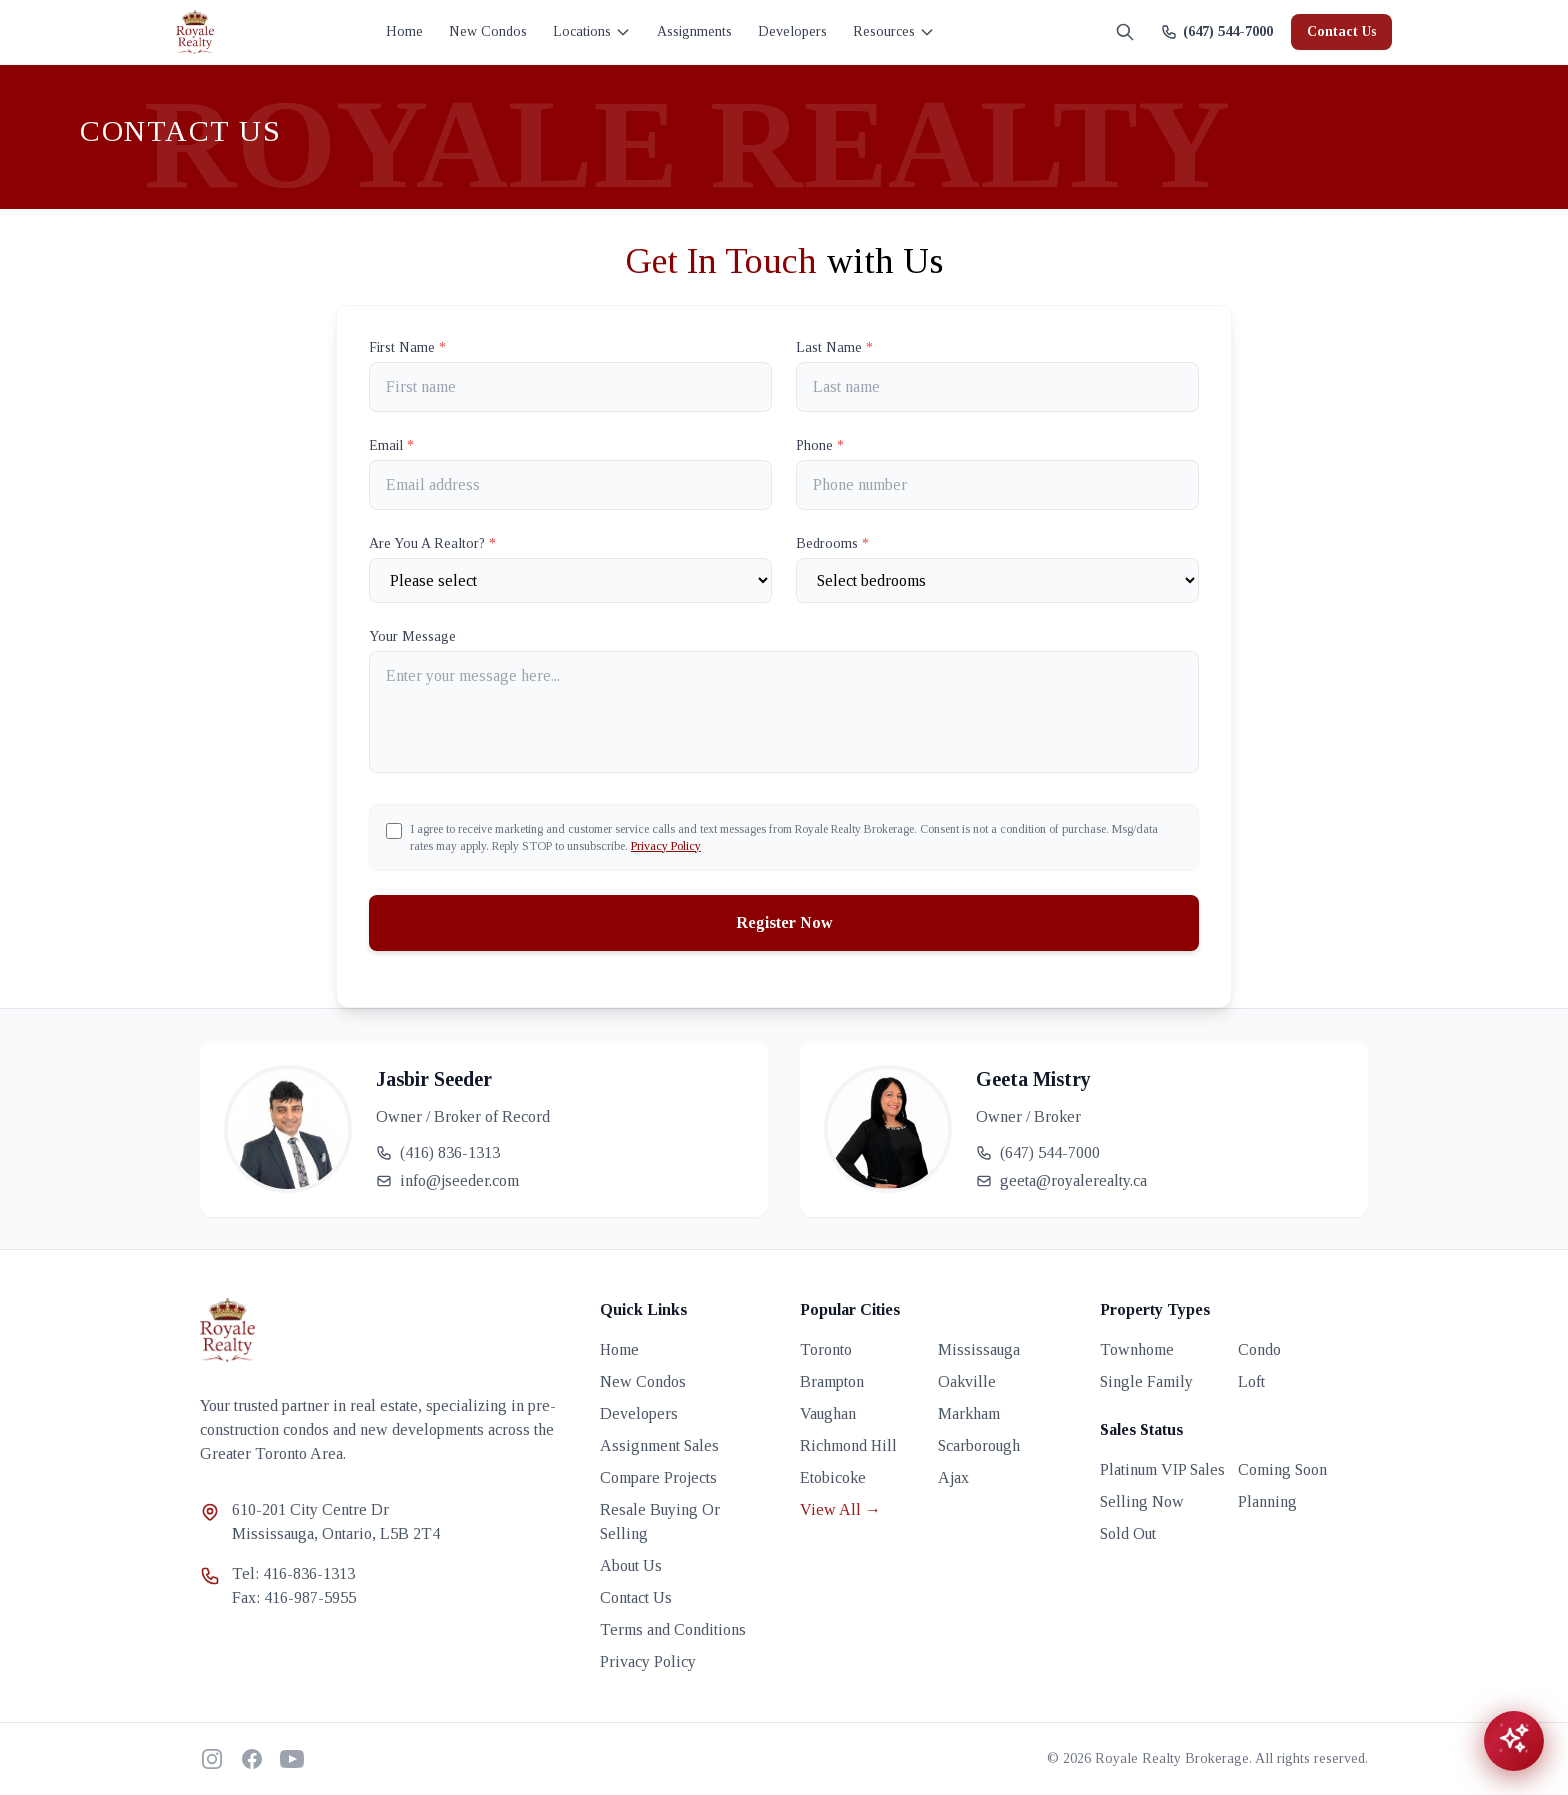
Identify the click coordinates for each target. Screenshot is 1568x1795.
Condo (1259, 1349)
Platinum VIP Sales (1162, 1469)
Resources (894, 32)
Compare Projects (658, 1477)
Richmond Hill (848, 1445)
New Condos (488, 31)
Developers (792, 31)
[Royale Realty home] (195, 32)
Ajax (953, 1477)
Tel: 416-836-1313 (293, 1573)
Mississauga (979, 1349)
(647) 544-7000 (1038, 1152)
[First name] (570, 387)
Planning (1267, 1501)
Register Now (784, 922)
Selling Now (1142, 1501)
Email (391, 445)
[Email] (570, 485)
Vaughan (828, 1413)
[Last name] (997, 387)
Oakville (967, 1381)
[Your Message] (784, 712)
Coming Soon (1282, 1469)
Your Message (412, 636)
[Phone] (997, 485)
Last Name (834, 347)
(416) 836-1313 (438, 1152)
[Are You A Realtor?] (570, 580)
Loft (1251, 1381)
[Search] (1125, 32)
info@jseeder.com (447, 1180)
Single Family (1146, 1381)
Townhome (1137, 1349)
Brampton (832, 1381)
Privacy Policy (666, 846)
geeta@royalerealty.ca (1061, 1180)
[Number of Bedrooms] (997, 580)
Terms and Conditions (673, 1629)
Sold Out (1128, 1533)
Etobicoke (833, 1477)
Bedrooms (832, 543)
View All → (840, 1509)
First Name (407, 347)
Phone (820, 445)
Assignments (694, 31)
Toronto (826, 1349)
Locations (592, 32)
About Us (631, 1565)
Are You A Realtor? (432, 543)
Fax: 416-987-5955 (294, 1597)
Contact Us (1341, 31)
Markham (969, 1413)
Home (404, 31)
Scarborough (979, 1445)
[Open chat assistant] (1514, 1741)
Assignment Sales (659, 1445)
